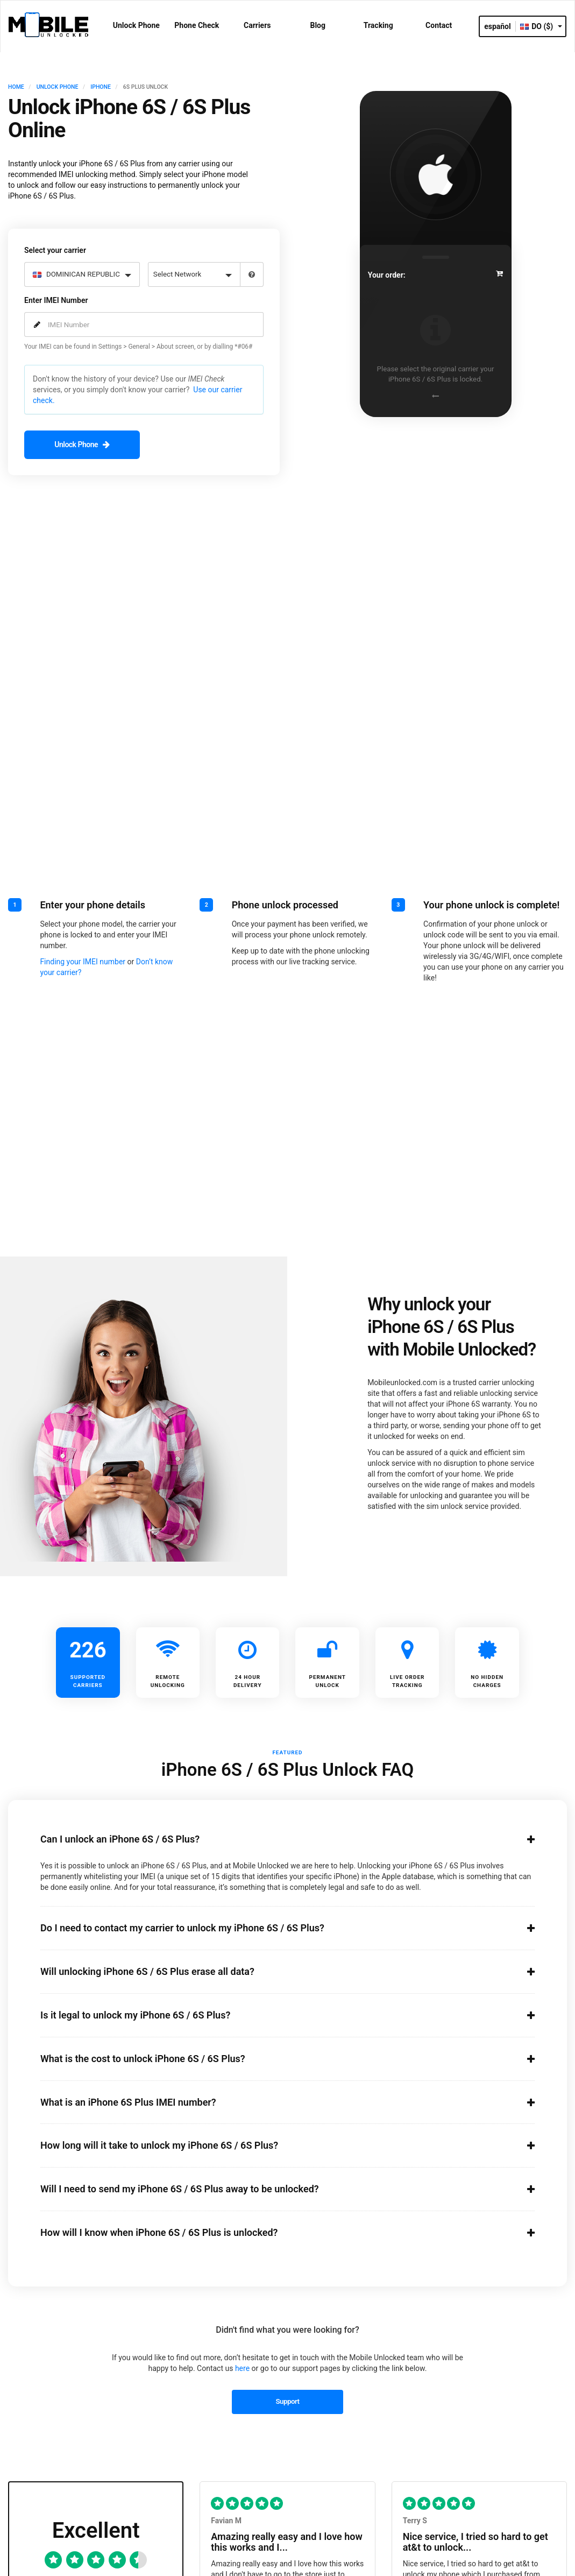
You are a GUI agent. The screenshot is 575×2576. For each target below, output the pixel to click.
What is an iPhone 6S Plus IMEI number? (275, 2101)
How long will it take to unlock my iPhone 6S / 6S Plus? (275, 2145)
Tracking (378, 25)
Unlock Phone (136, 25)
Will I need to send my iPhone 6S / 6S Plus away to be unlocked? (275, 2188)
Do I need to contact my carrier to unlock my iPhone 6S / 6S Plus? (275, 1927)
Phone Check (196, 25)
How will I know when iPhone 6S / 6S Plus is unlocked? (275, 2231)
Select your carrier (55, 249)
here (242, 2367)
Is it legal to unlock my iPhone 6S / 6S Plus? (275, 2014)
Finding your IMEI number (82, 960)
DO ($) (541, 26)
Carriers (257, 25)
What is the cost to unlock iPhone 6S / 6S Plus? (275, 2057)
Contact (438, 25)
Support (287, 2401)
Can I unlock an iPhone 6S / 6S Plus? (275, 1838)
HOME (16, 86)
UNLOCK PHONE (58, 86)
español (497, 26)
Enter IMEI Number (56, 299)
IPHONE (100, 86)
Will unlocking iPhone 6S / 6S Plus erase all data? (275, 1971)
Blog (317, 25)
